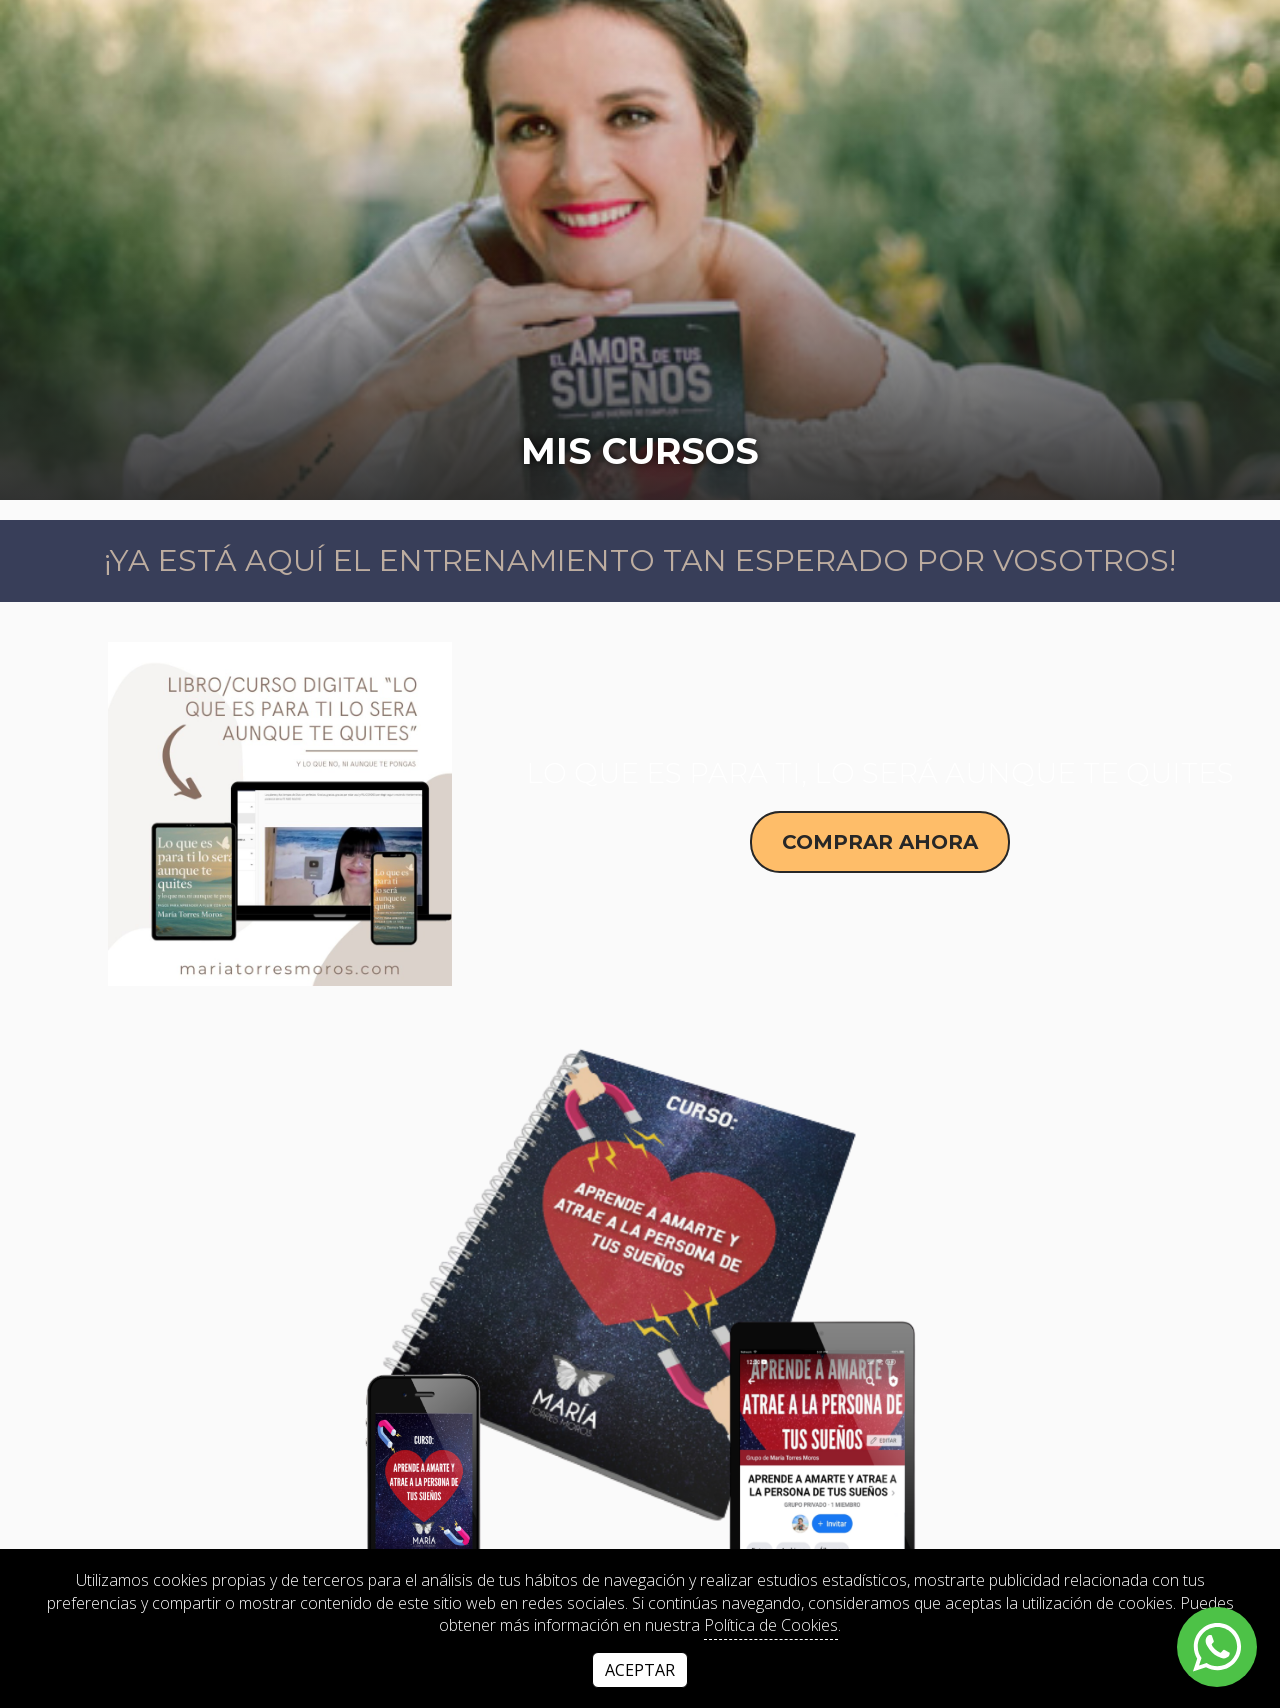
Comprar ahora (880, 842)
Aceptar (640, 1670)
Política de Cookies (771, 1625)
